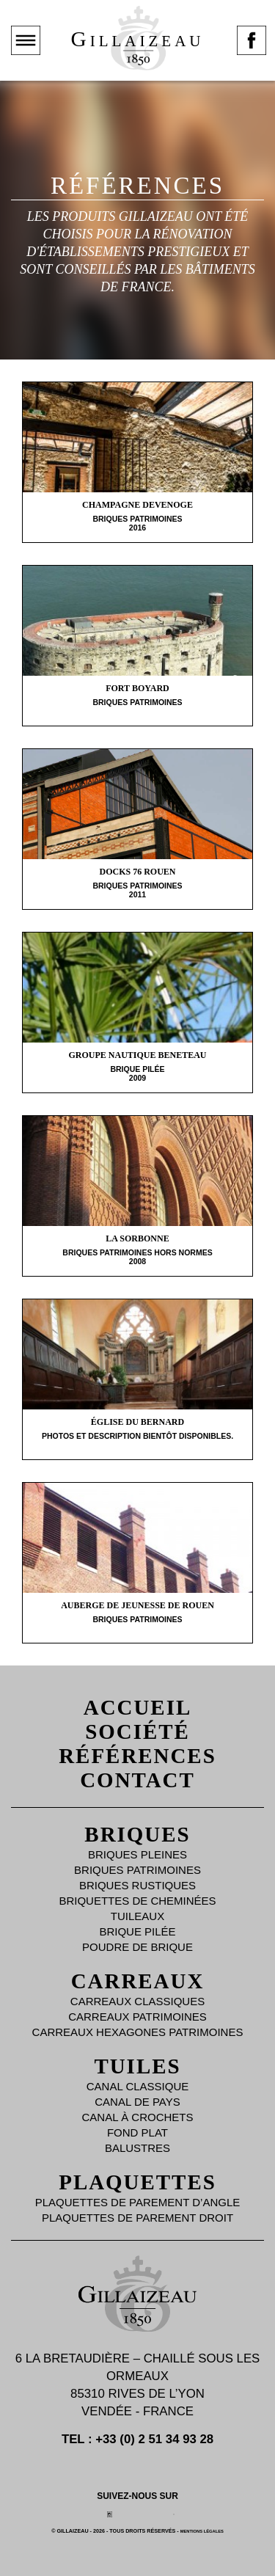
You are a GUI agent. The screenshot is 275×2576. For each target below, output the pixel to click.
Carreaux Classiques (137, 2001)
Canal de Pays (137, 2101)
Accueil (137, 1707)
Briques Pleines (137, 1854)
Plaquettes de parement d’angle (138, 2202)
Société (137, 1731)
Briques (137, 1834)
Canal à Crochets (138, 2117)
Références (137, 1755)
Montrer (25, 54)
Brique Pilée (137, 1931)
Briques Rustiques (137, 1885)
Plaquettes (137, 2182)
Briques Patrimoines (137, 1870)
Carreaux (138, 1981)
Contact (137, 1780)
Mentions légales (202, 2531)
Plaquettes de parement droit (137, 2217)
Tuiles (137, 2066)
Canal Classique (138, 2086)
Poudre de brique (137, 1947)
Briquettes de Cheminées (137, 1900)
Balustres (137, 2148)
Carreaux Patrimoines (137, 2016)
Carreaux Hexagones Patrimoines (137, 2032)
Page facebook (251, 54)
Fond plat (137, 2132)
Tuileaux (137, 1916)
